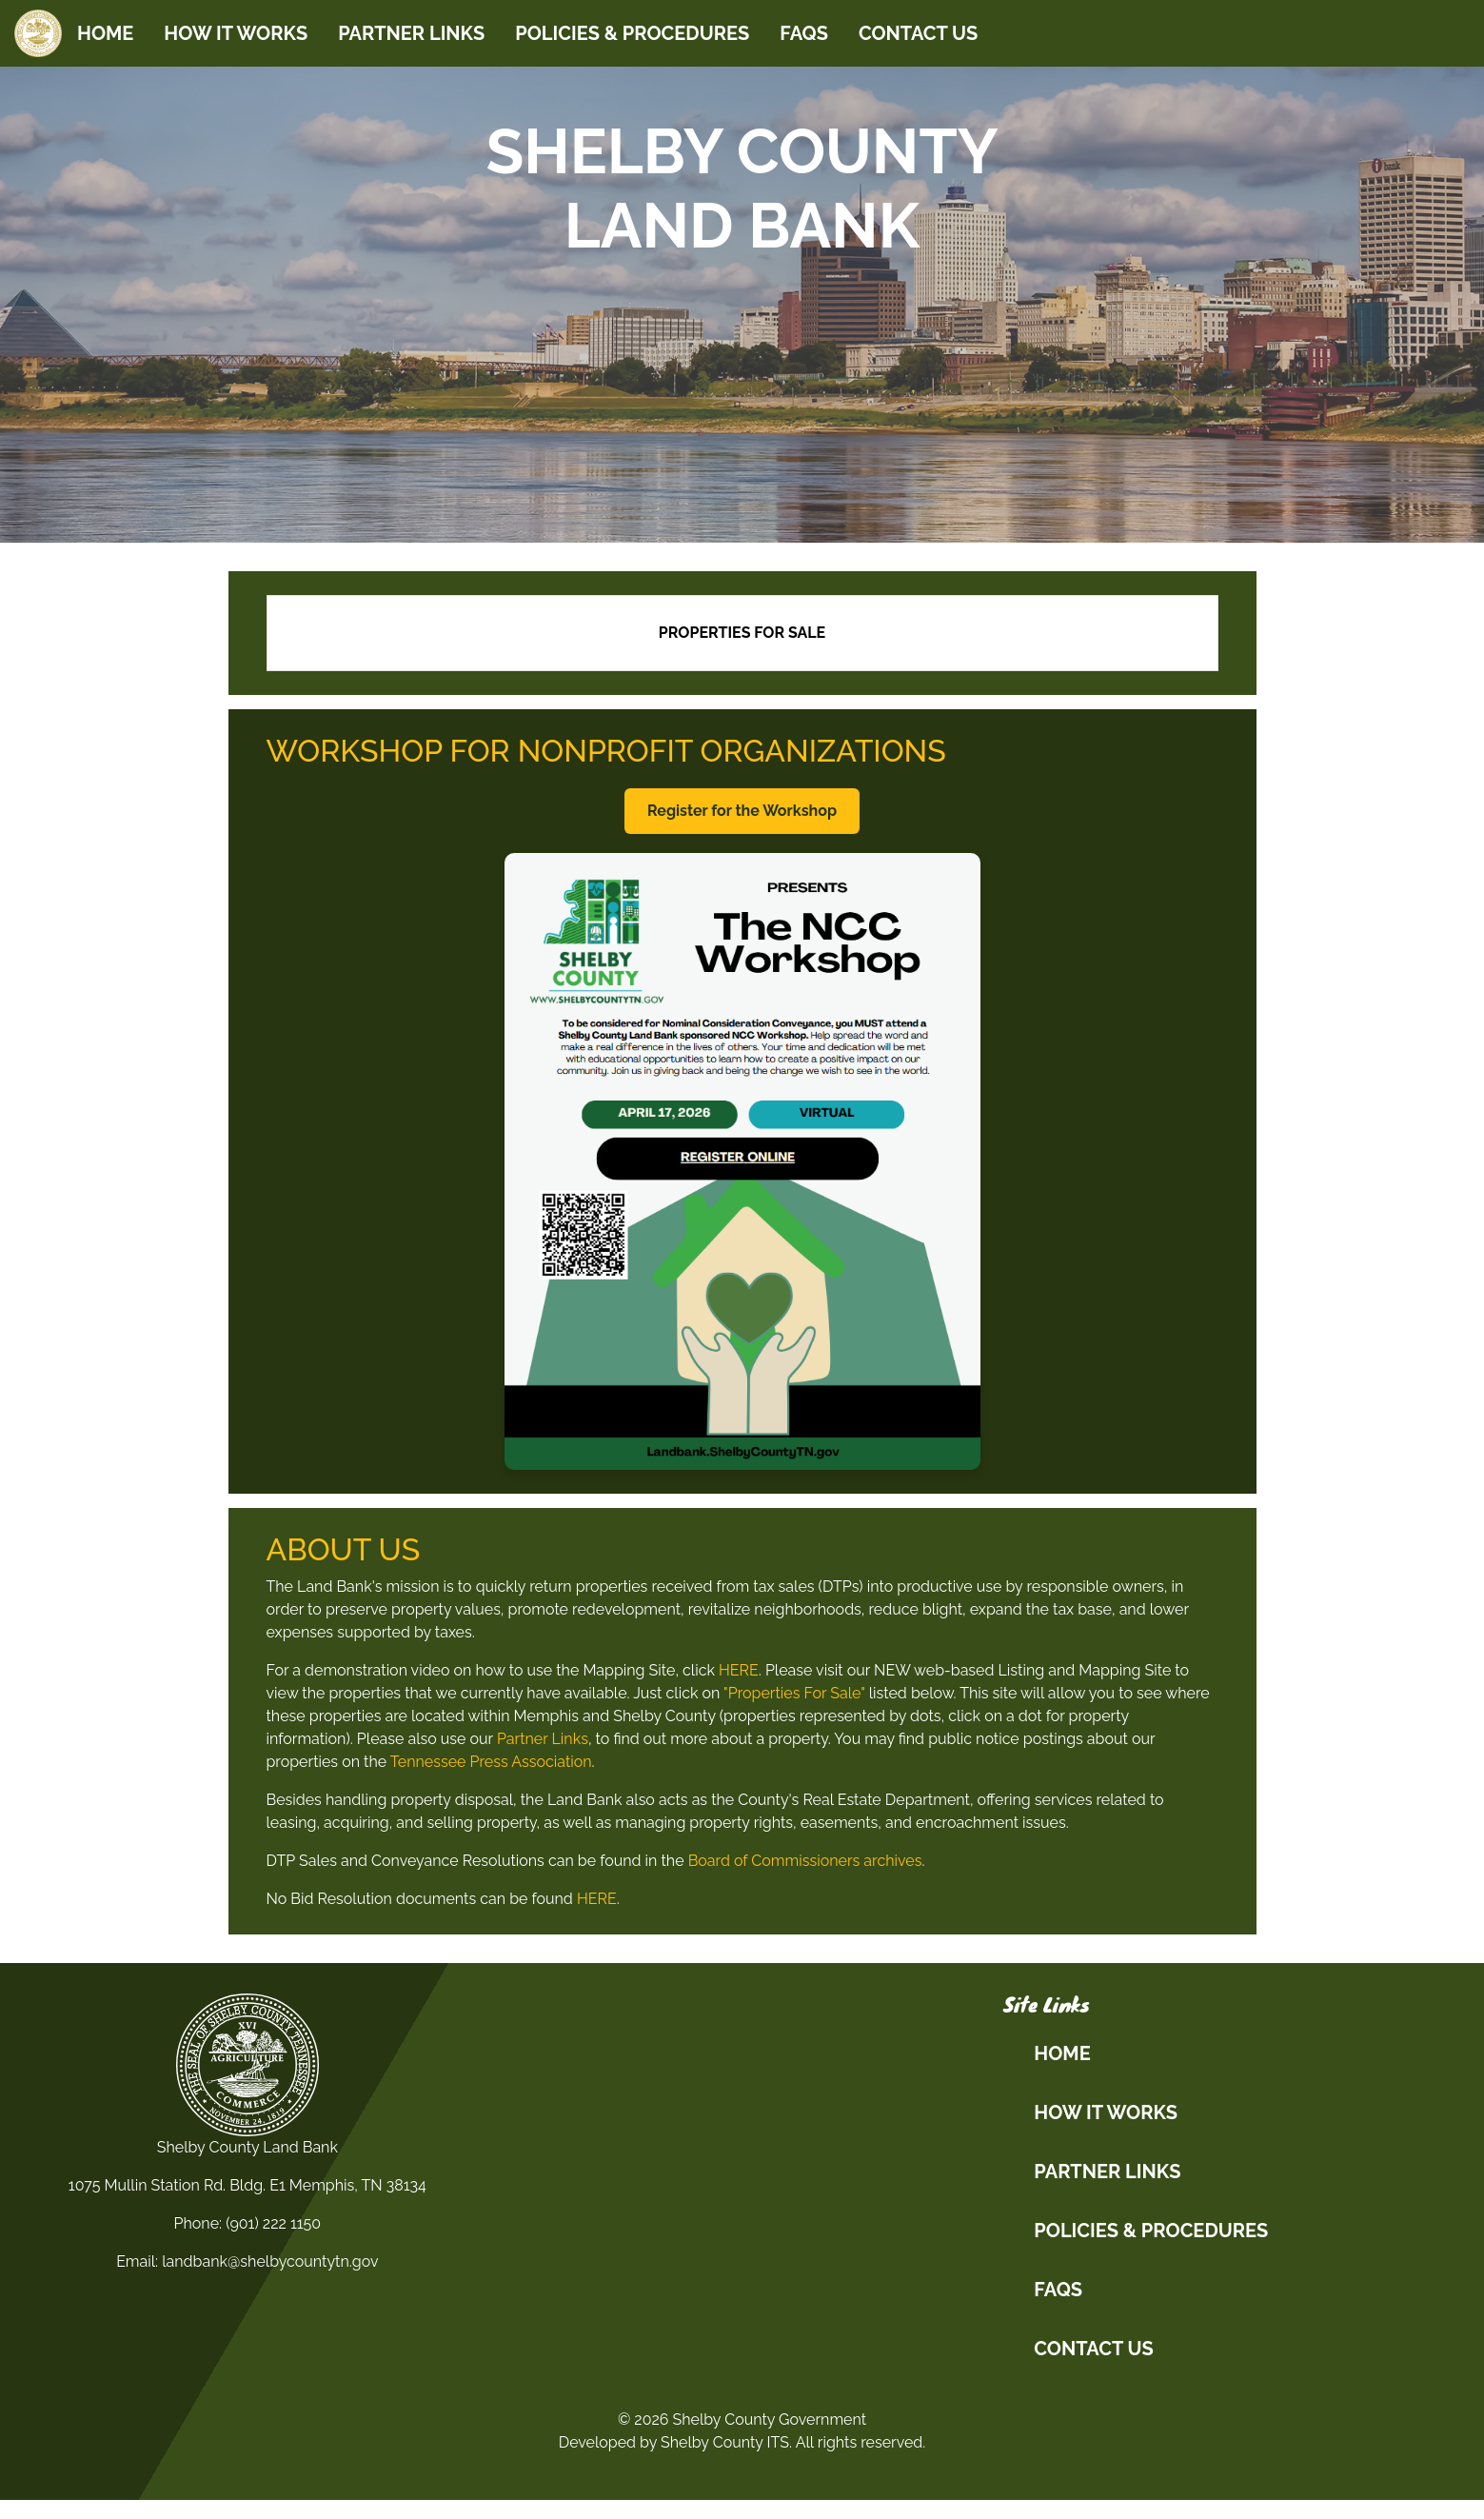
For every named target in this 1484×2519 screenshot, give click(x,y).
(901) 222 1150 (273, 2223)
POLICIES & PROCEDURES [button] (1151, 2230)
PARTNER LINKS (411, 33)
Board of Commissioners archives (805, 1861)
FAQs (804, 33)
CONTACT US (918, 33)
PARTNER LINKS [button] (1107, 2171)
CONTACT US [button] (1093, 2348)
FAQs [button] (1058, 2289)
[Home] (38, 33)
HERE (739, 1670)
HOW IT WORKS (235, 33)
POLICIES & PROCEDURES (632, 33)
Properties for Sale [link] (742, 633)
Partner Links (542, 1739)
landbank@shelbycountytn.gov (270, 2261)
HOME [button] (1062, 2053)
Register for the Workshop (742, 811)
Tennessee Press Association (491, 1762)
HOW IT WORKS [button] (1105, 2112)
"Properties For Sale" (794, 1693)
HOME (105, 33)
